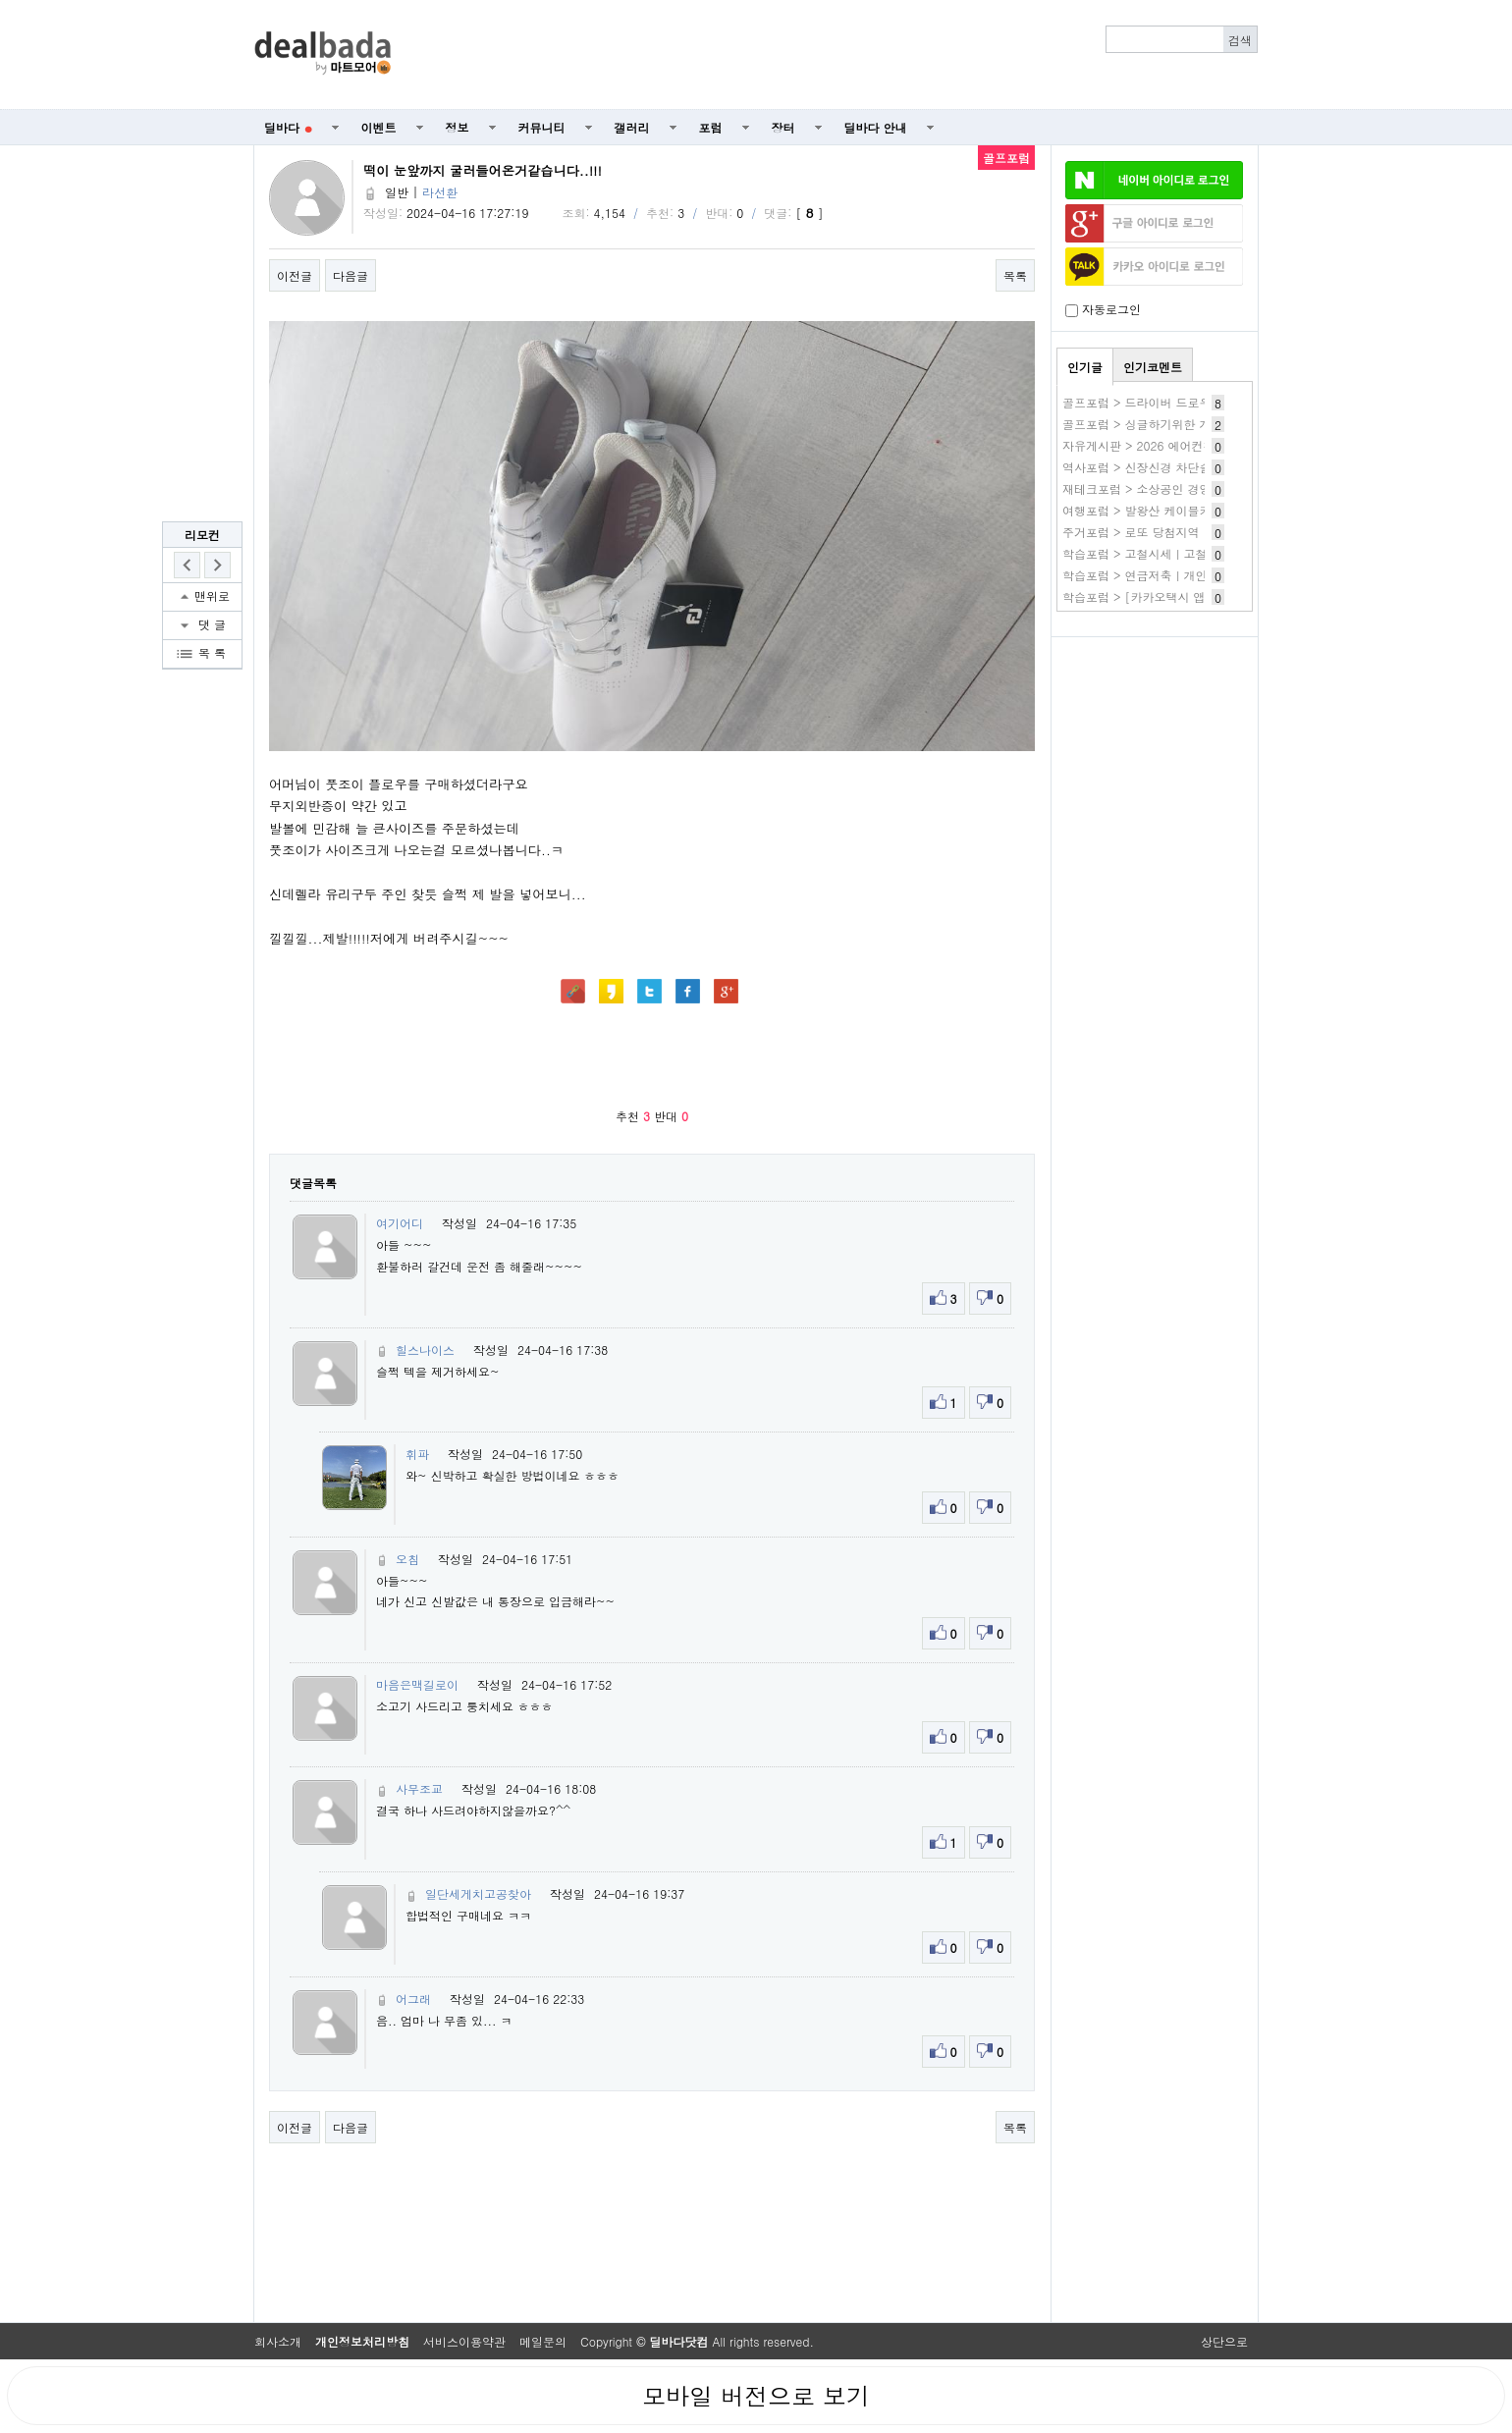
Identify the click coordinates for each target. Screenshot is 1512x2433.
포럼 (711, 127)
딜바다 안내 (875, 127)
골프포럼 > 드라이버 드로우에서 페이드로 (1174, 402)
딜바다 (288, 127)
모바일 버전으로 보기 (756, 2395)
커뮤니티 (542, 127)
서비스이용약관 (464, 2341)
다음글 (350, 275)
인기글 (1085, 366)
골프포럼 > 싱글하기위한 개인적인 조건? (1171, 423)
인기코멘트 (1152, 366)
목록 (1015, 275)
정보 (457, 127)
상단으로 (1224, 2341)
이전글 (294, 275)
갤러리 (632, 127)
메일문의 (543, 2341)
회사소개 (277, 2341)
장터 (783, 127)
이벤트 (379, 127)
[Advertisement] (835, 55)
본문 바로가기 (0, 0)
